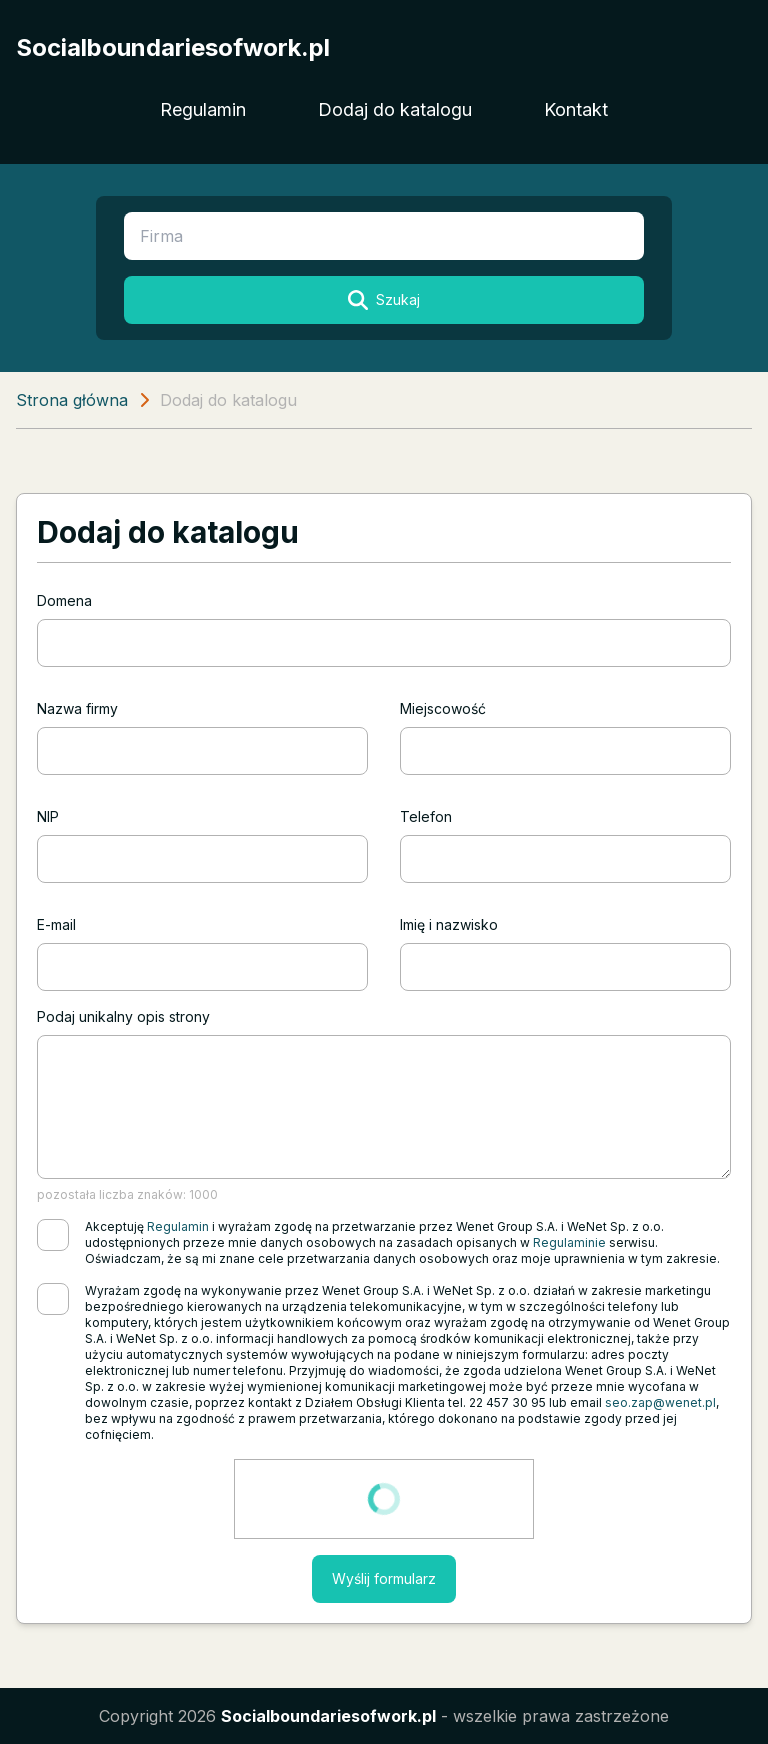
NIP (48, 816)
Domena (64, 600)
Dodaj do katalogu (395, 109)
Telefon (426, 816)
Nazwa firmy (77, 708)
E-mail (56, 924)
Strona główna (72, 400)
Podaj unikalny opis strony (123, 1016)
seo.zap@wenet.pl (660, 1402)
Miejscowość (443, 708)
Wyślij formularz (384, 1578)
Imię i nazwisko (449, 924)
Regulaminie (569, 1242)
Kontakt (576, 109)
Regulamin (203, 109)
